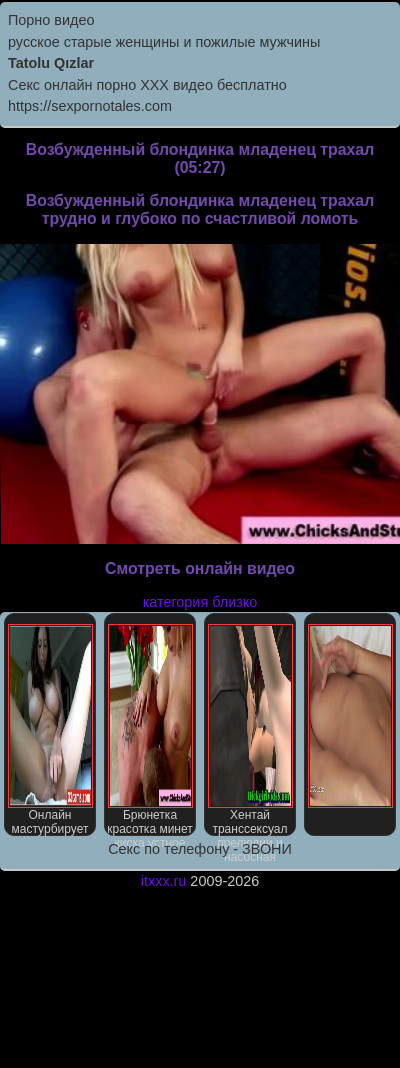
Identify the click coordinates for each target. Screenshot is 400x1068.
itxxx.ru (164, 881)
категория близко (200, 602)
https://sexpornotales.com (90, 106)
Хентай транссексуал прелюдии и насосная (250, 730)
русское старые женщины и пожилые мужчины (164, 42)
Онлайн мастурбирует (50, 730)
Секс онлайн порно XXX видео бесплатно (147, 85)
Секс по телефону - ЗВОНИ (200, 849)
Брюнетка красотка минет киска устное (150, 730)
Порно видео (51, 20)
